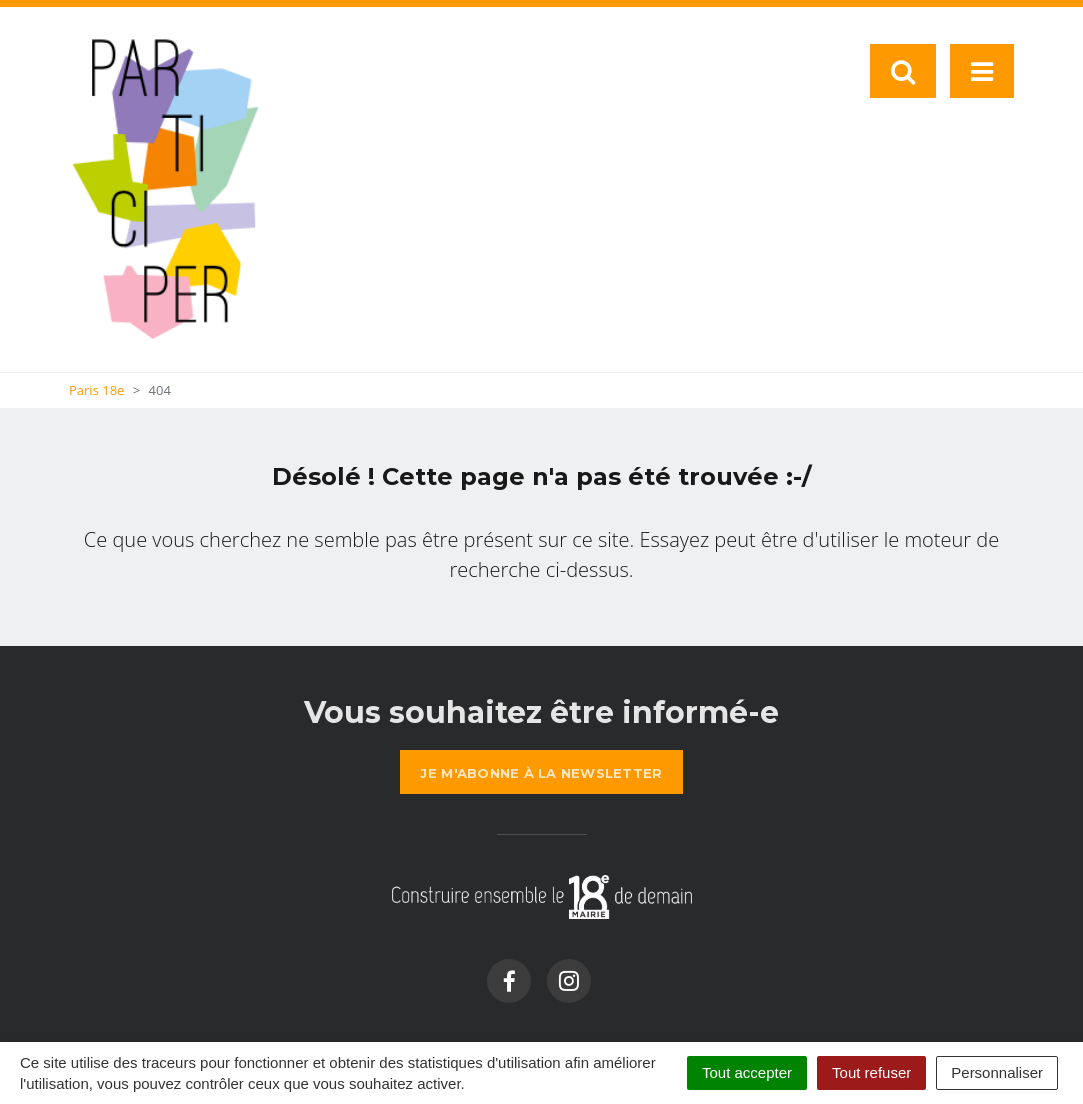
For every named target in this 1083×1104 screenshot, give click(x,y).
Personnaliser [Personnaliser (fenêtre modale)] (997, 1072)
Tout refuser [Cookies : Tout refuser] (871, 1072)
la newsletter (541, 773)
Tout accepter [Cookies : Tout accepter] (747, 1072)
